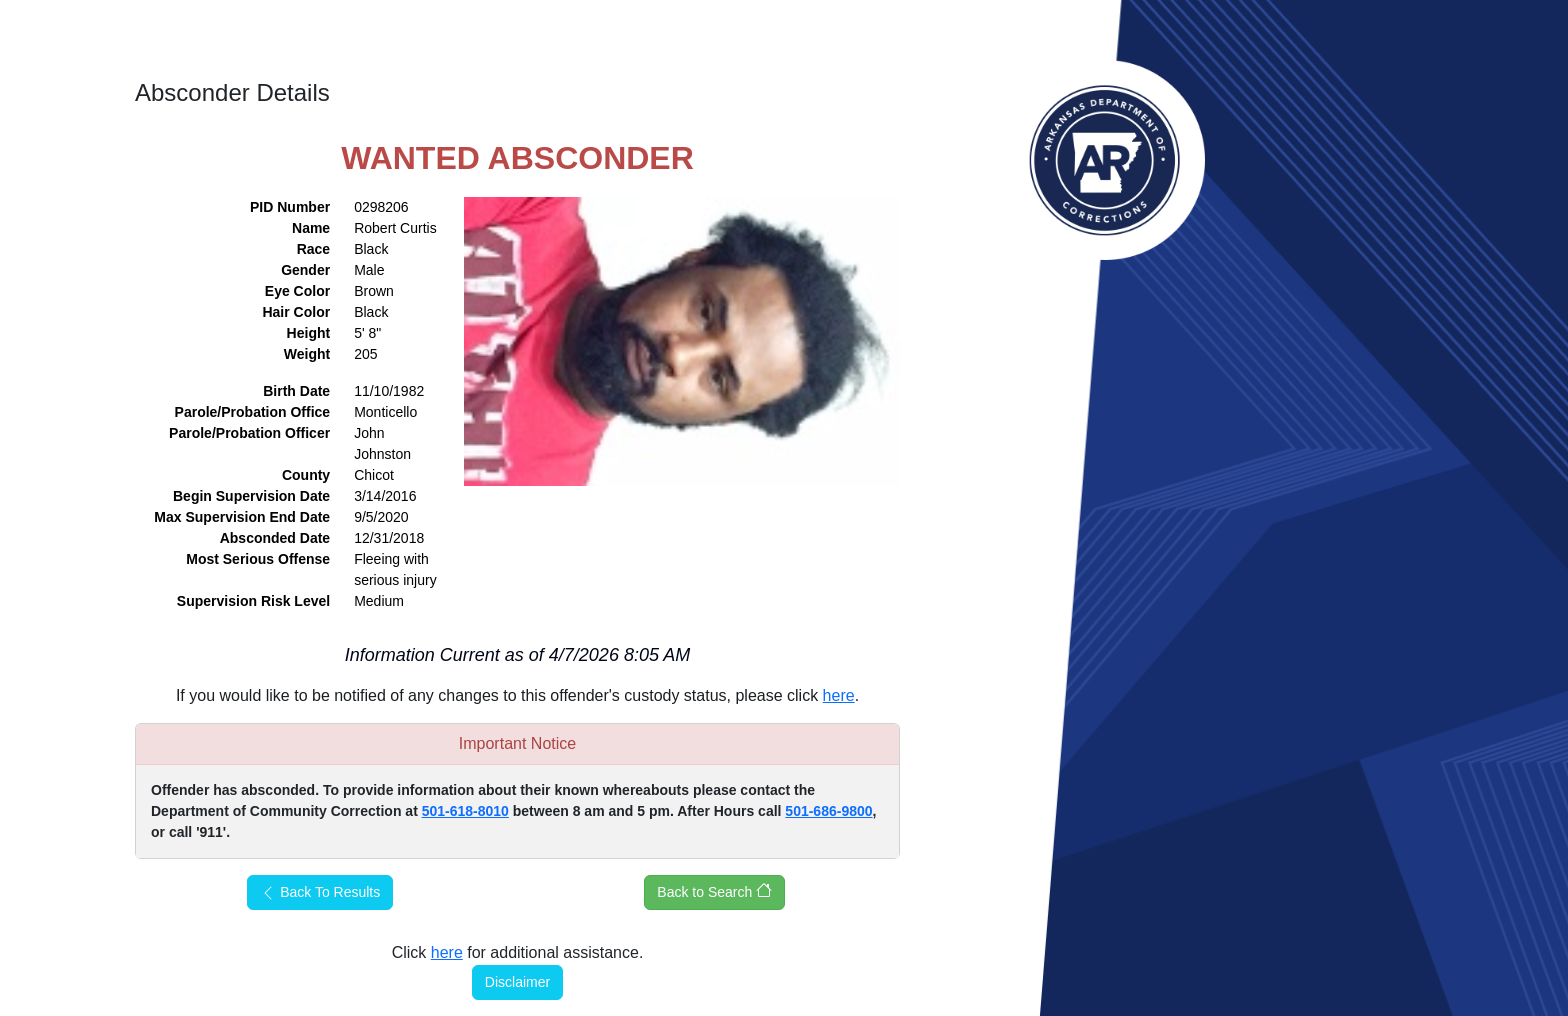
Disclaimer (517, 982)
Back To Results (320, 892)
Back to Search (714, 891)
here (839, 695)
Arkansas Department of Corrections (1105, 160)
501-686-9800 (828, 811)
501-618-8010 (465, 811)
